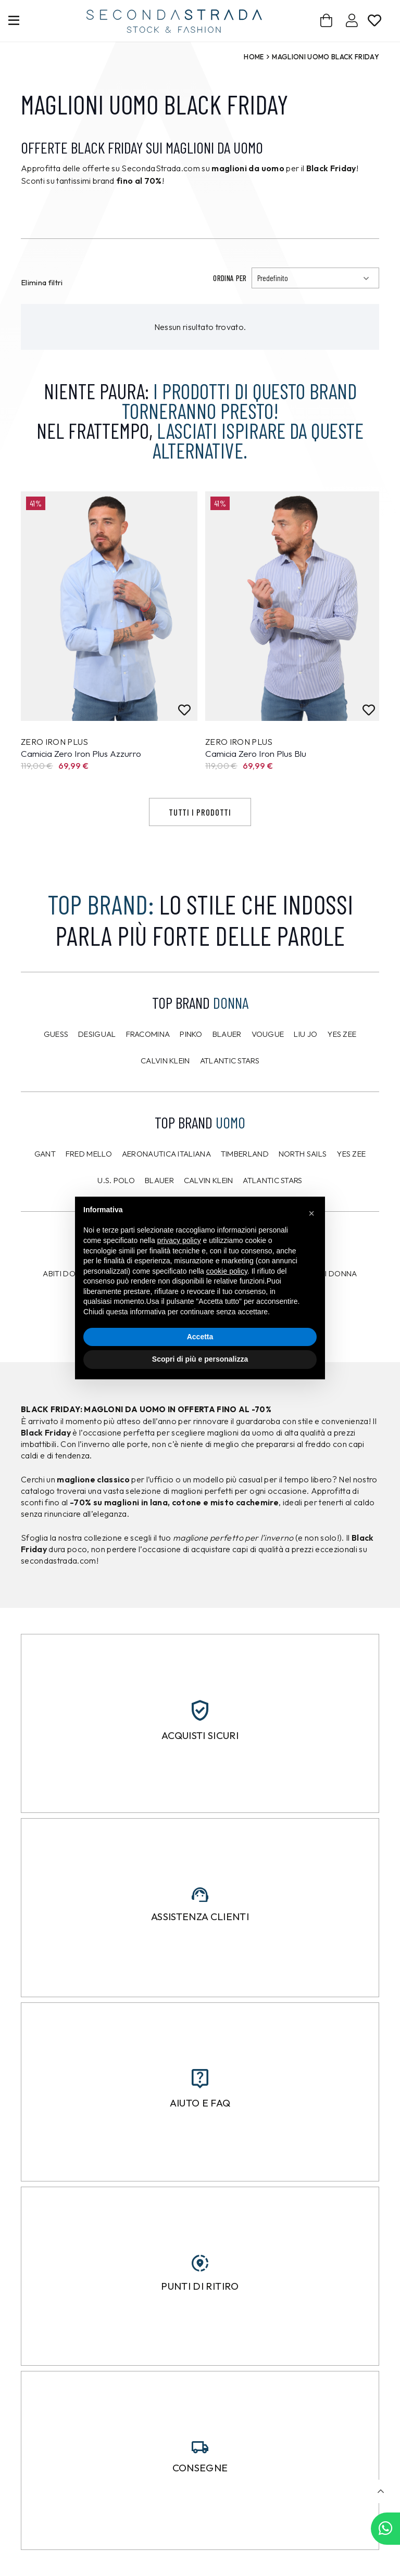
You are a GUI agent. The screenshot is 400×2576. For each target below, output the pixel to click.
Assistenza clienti (200, 1916)
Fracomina (148, 1034)
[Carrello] (327, 20)
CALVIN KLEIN (208, 1180)
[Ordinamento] (315, 278)
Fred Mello (89, 1154)
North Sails (303, 1154)
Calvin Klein (165, 1060)
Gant (45, 1154)
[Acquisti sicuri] (200, 1710)
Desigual (97, 1034)
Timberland (245, 1154)
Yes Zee (341, 1034)
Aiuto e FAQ (200, 2103)
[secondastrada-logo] (174, 21)
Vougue (268, 1034)
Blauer (227, 1034)
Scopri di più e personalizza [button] (200, 1359)
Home (254, 57)
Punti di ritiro (200, 2286)
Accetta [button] (200, 1337)
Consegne (200, 2467)
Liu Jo (305, 1034)
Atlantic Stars (229, 1060)
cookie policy (226, 1271)
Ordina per (229, 278)
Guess (56, 1034)
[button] (380, 2491)
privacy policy (179, 1240)
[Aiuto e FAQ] (200, 2078)
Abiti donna (67, 1273)
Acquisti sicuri (200, 1735)
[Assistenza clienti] (200, 1894)
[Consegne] (200, 2447)
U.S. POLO (116, 1180)
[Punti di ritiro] (200, 2263)
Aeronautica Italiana (166, 1154)
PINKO (191, 1034)
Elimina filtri (42, 282)
